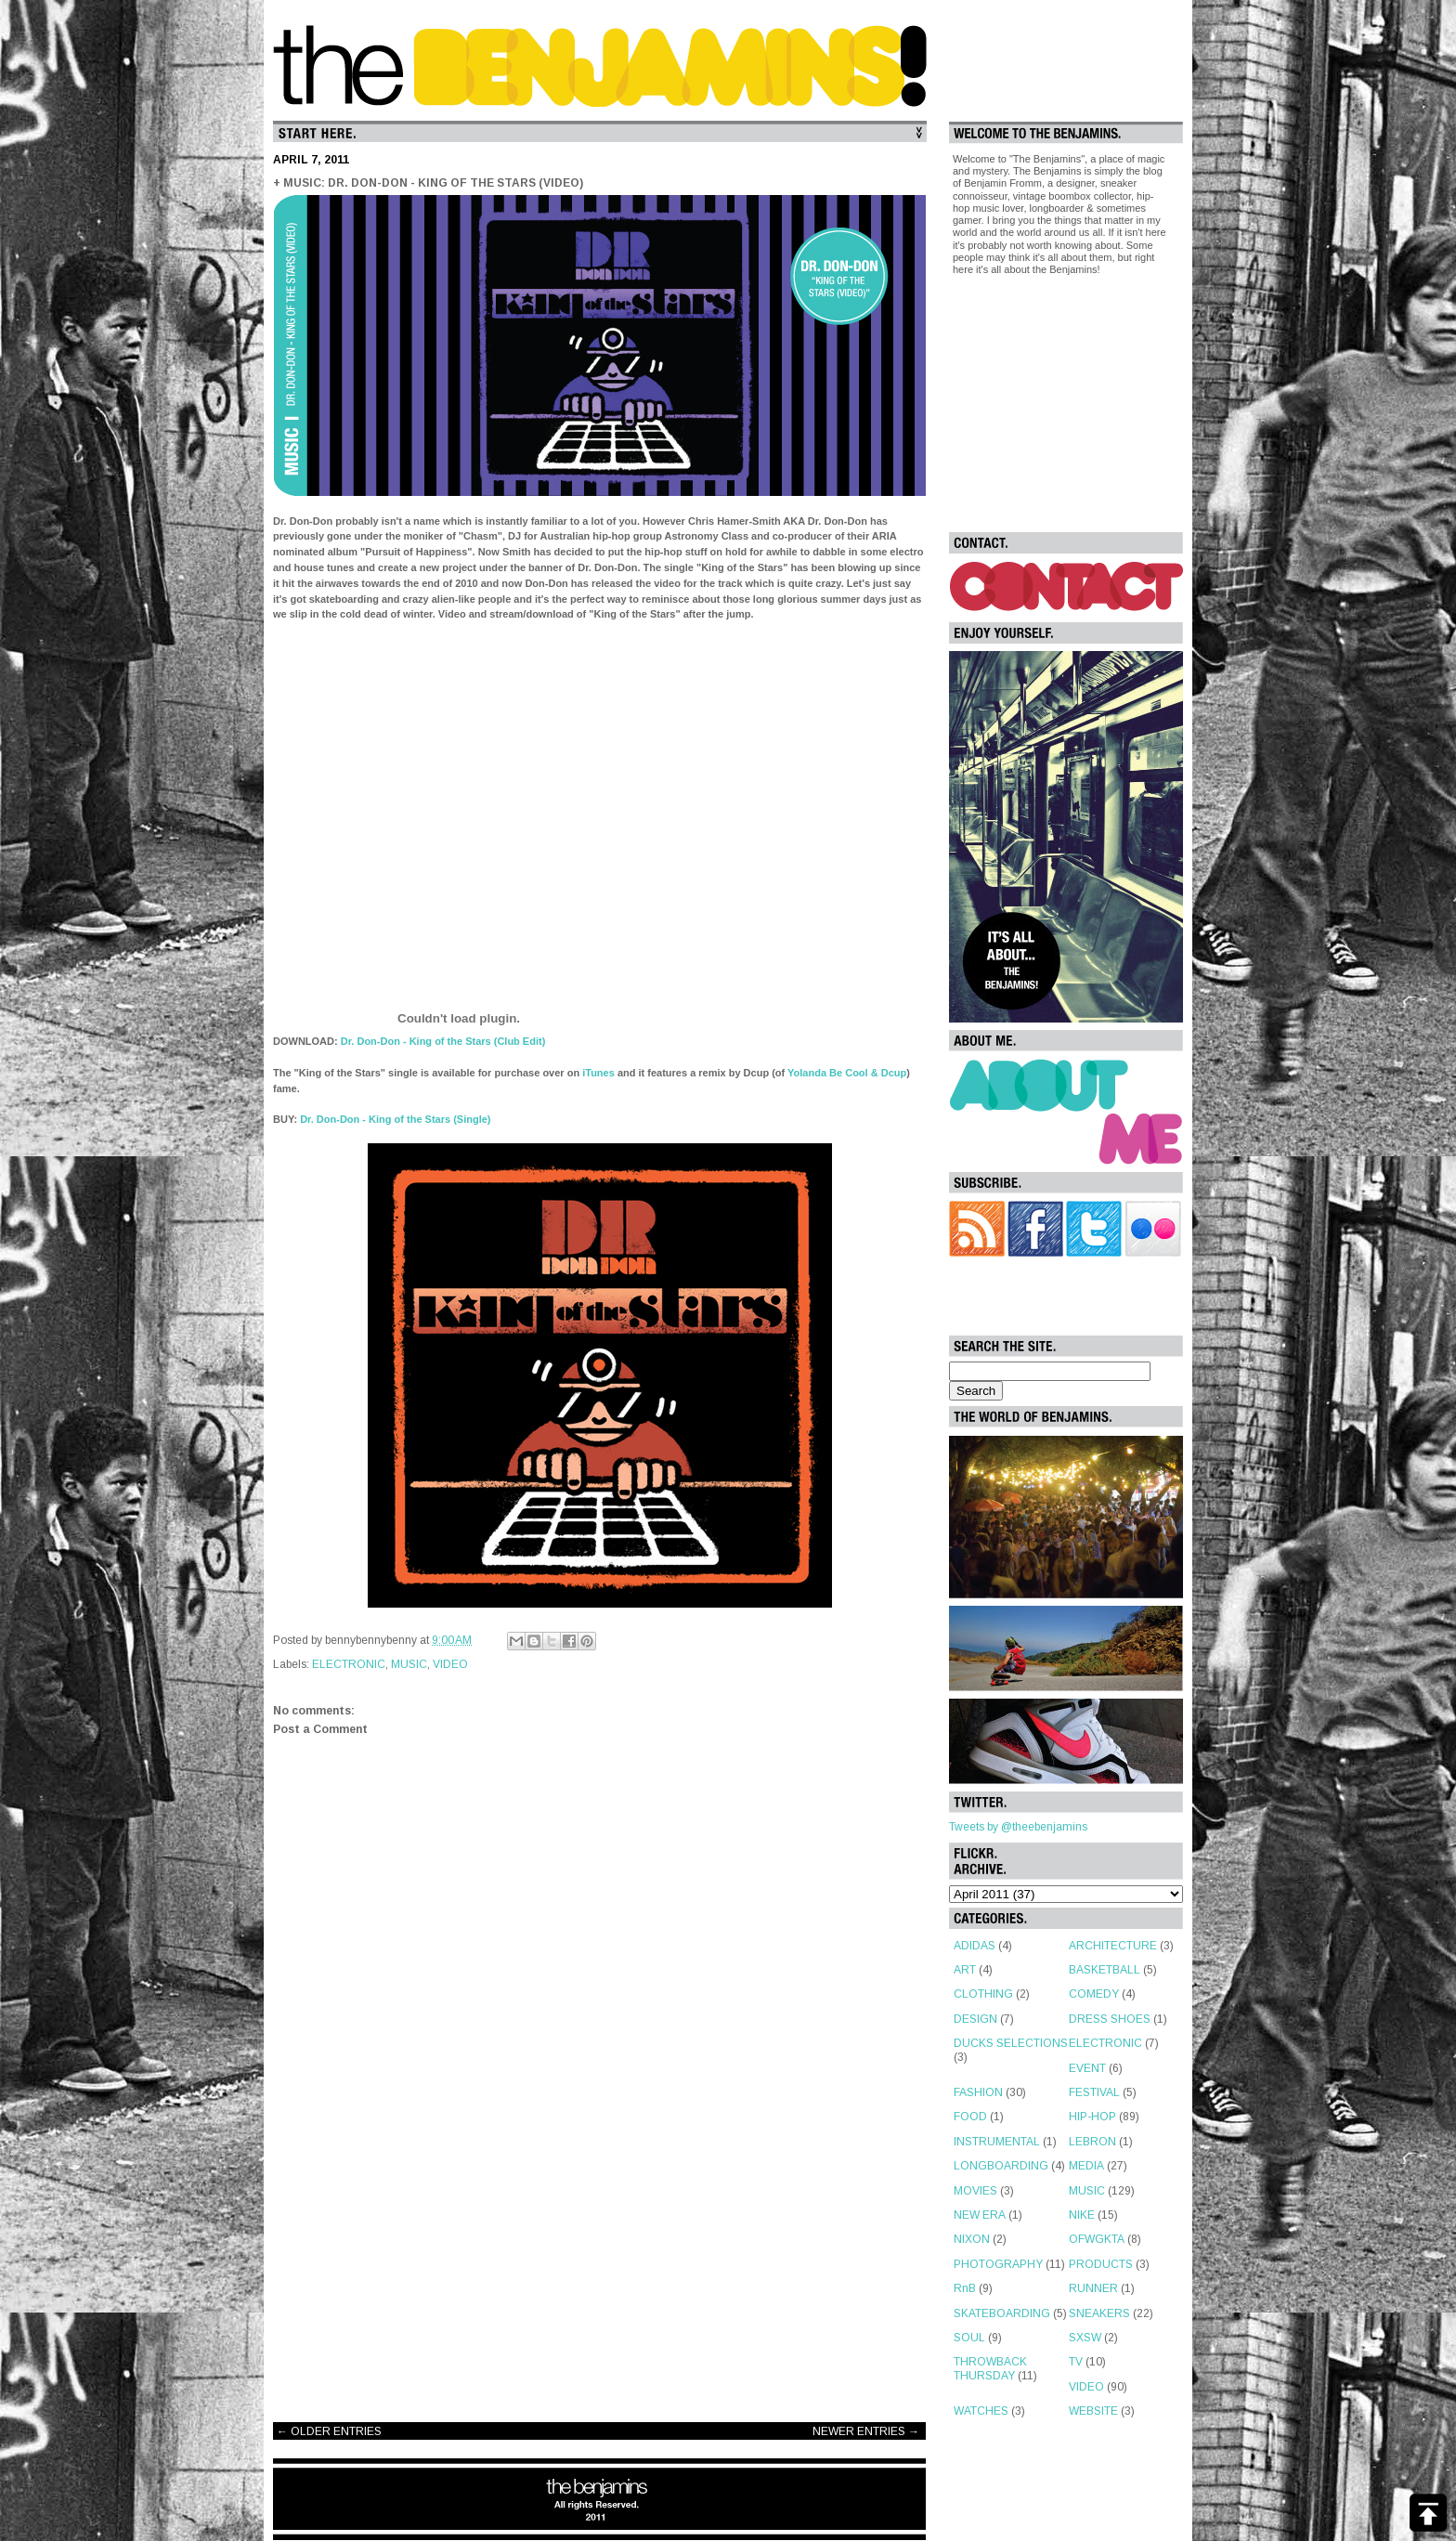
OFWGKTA (1096, 2239)
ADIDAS (974, 1945)
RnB (965, 2288)
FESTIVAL (1094, 2092)
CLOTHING (983, 1993)
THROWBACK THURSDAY (990, 2368)
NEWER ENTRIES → (865, 2431)
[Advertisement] (600, 2260)
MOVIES (975, 2190)
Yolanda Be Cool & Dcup (846, 1072)
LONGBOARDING (1001, 2165)
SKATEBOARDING (1002, 2313)
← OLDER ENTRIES (329, 2431)
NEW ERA (980, 2215)
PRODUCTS (1101, 2264)
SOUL (969, 2337)
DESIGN (975, 2019)
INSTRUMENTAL (997, 2141)
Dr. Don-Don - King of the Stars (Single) (395, 1119)
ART (965, 1969)
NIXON (972, 2239)
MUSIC (409, 1664)
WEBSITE (1093, 2410)
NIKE (1082, 2215)
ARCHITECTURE (1113, 1945)
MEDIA (1086, 2165)
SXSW (1085, 2337)
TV (1076, 2361)
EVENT (1087, 2068)
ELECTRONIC (348, 1664)
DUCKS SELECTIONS (1011, 2043)
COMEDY (1094, 1993)
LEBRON (1092, 2141)
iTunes (598, 1072)
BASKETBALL (1104, 1969)
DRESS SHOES (1109, 2019)
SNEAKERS (1099, 2313)
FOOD (970, 2116)
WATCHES (981, 2410)
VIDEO (450, 1664)
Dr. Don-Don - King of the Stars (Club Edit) (443, 1041)
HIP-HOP (1092, 2116)
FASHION (978, 2092)
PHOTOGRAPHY (998, 2264)
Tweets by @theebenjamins (1018, 1826)
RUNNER (1093, 2288)
